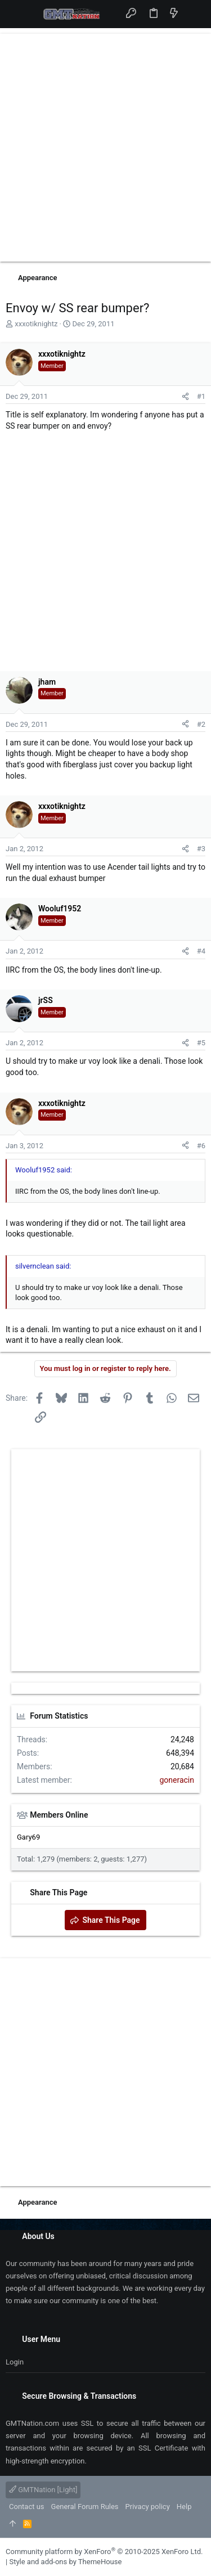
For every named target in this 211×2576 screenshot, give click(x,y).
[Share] (185, 396)
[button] (17, 14)
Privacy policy (147, 2506)
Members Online (59, 1814)
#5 (201, 1043)
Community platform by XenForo (104, 2551)
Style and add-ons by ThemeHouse (65, 2561)
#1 (201, 396)
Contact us (26, 2506)
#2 (201, 724)
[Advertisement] (105, 147)
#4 (201, 951)
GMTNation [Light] (43, 2489)
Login (15, 2362)
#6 (201, 1145)
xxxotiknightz (36, 324)
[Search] (194, 14)
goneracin (176, 1779)
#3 (201, 848)
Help (184, 2506)
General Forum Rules (85, 2506)
